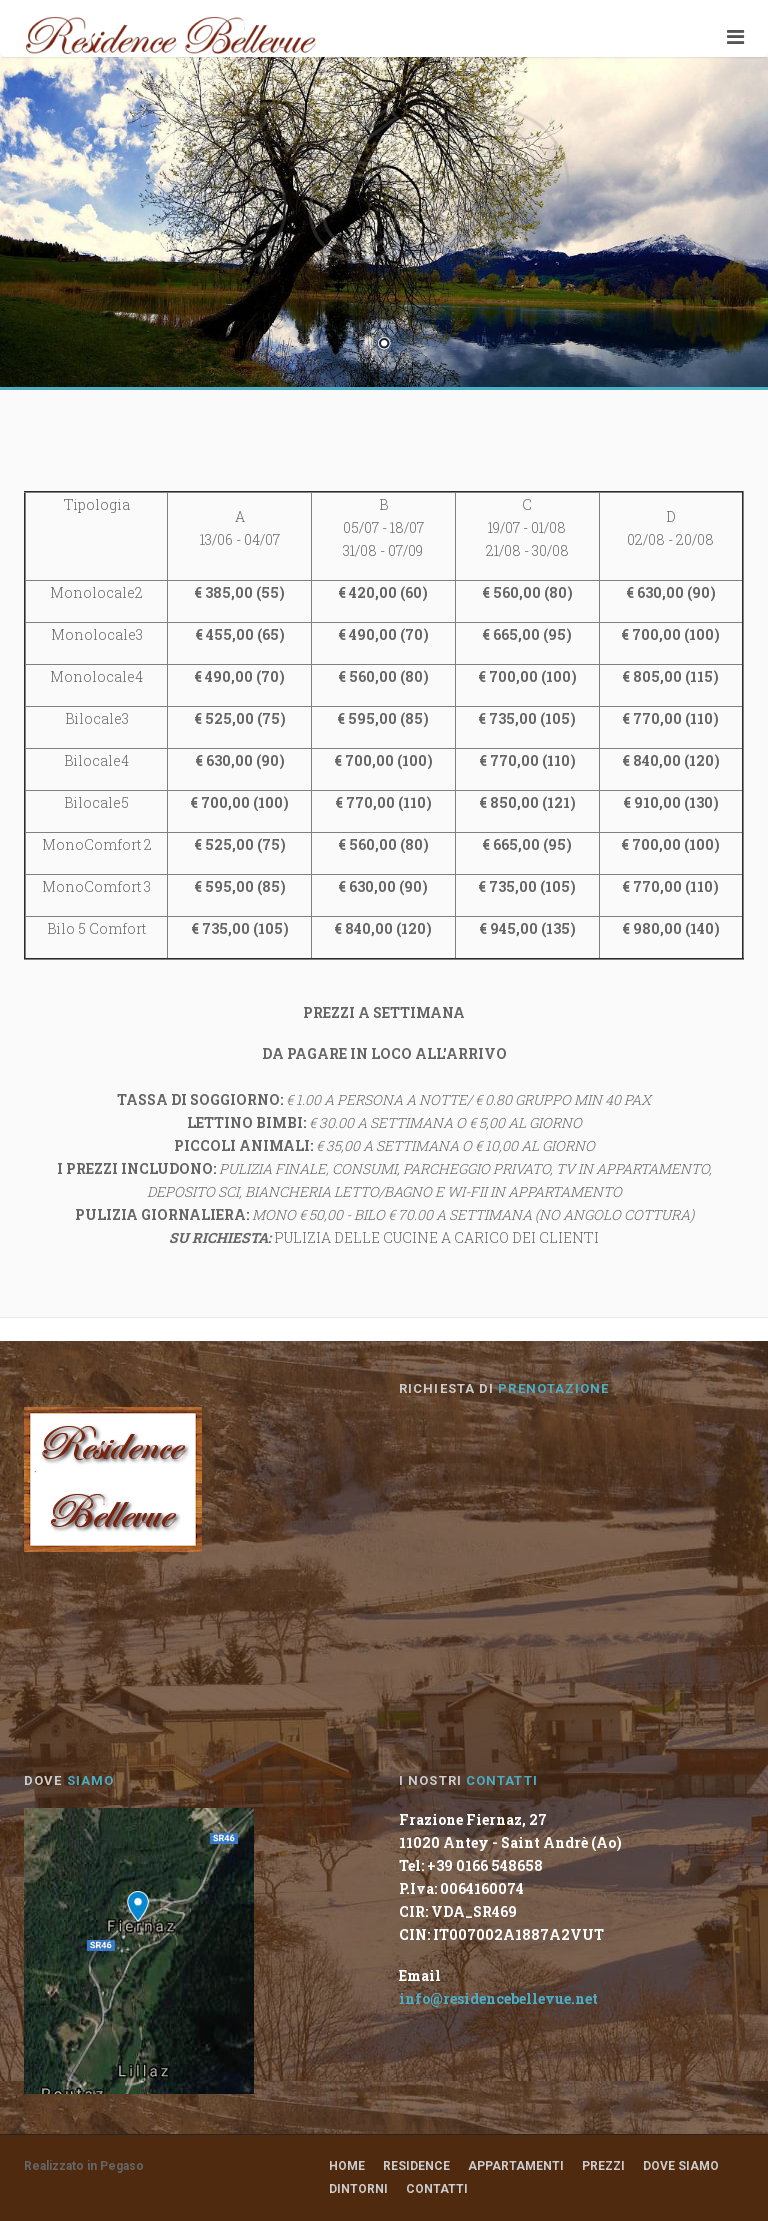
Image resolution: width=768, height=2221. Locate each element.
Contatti (437, 2189)
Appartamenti (516, 2166)
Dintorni (358, 2189)
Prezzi (603, 2166)
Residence (416, 2166)
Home (347, 2166)
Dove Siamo (681, 2166)
